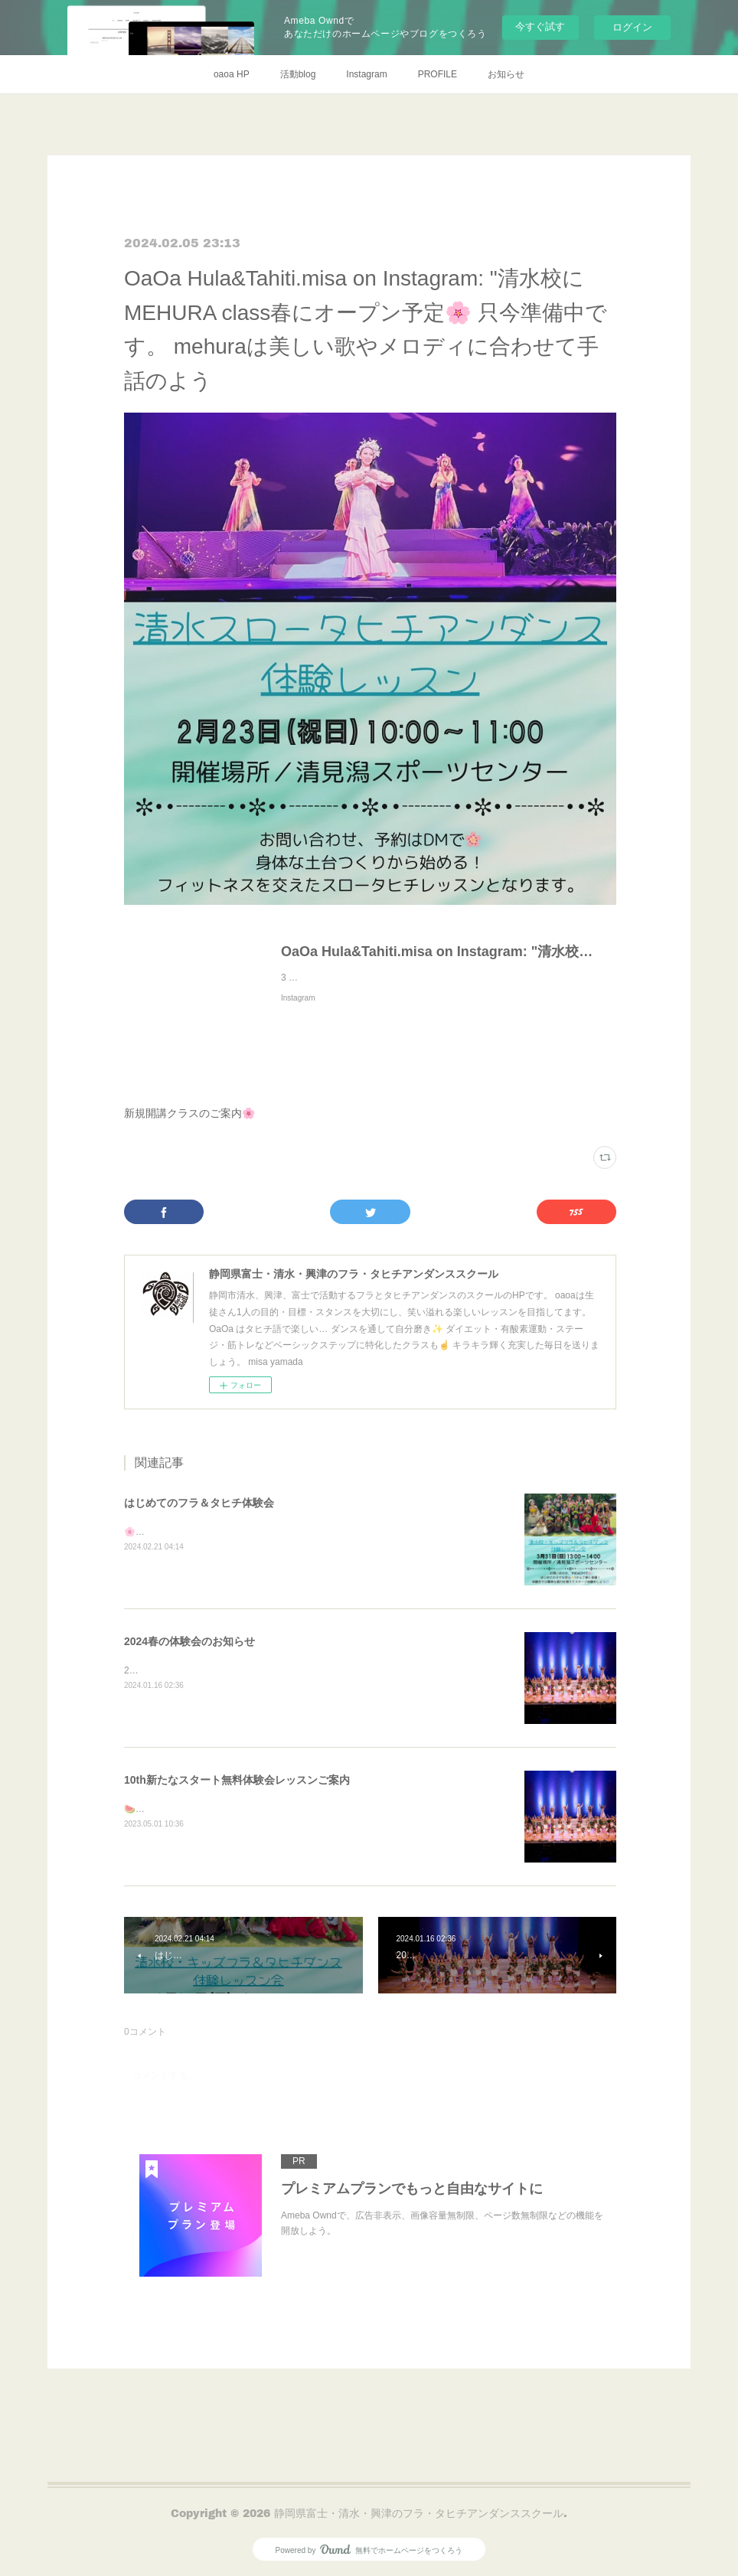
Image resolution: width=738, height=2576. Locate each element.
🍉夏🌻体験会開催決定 (172, 1809)
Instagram (366, 74)
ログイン (632, 27)
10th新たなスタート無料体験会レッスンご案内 (237, 1780)
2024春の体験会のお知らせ (189, 1641)
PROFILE (437, 74)
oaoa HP (232, 74)
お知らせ (506, 74)
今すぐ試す (540, 26)
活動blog (298, 74)
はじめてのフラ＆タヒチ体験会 (199, 1503)
